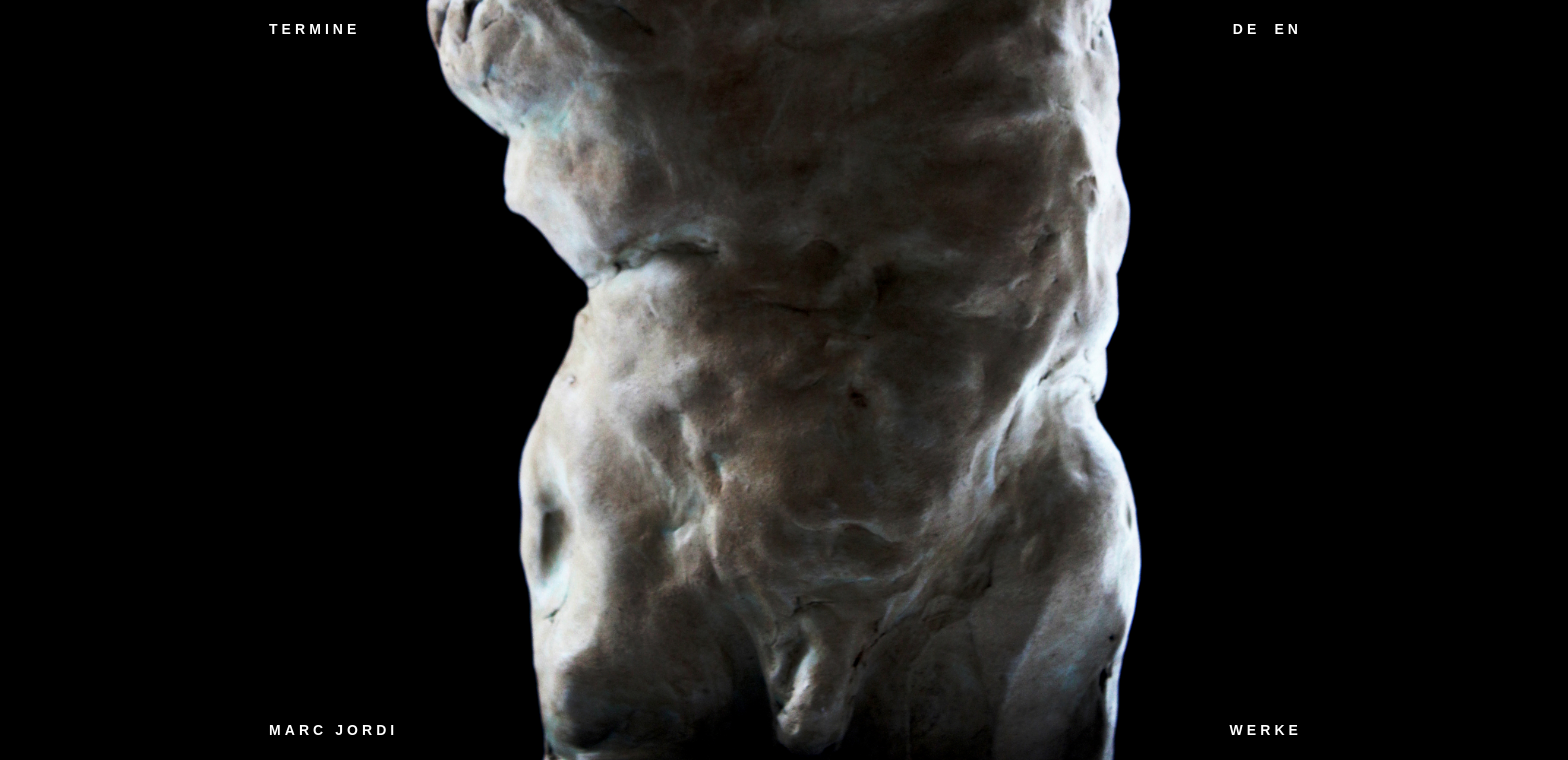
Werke (1266, 730)
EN (1288, 29)
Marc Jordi (333, 730)
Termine (314, 29)
